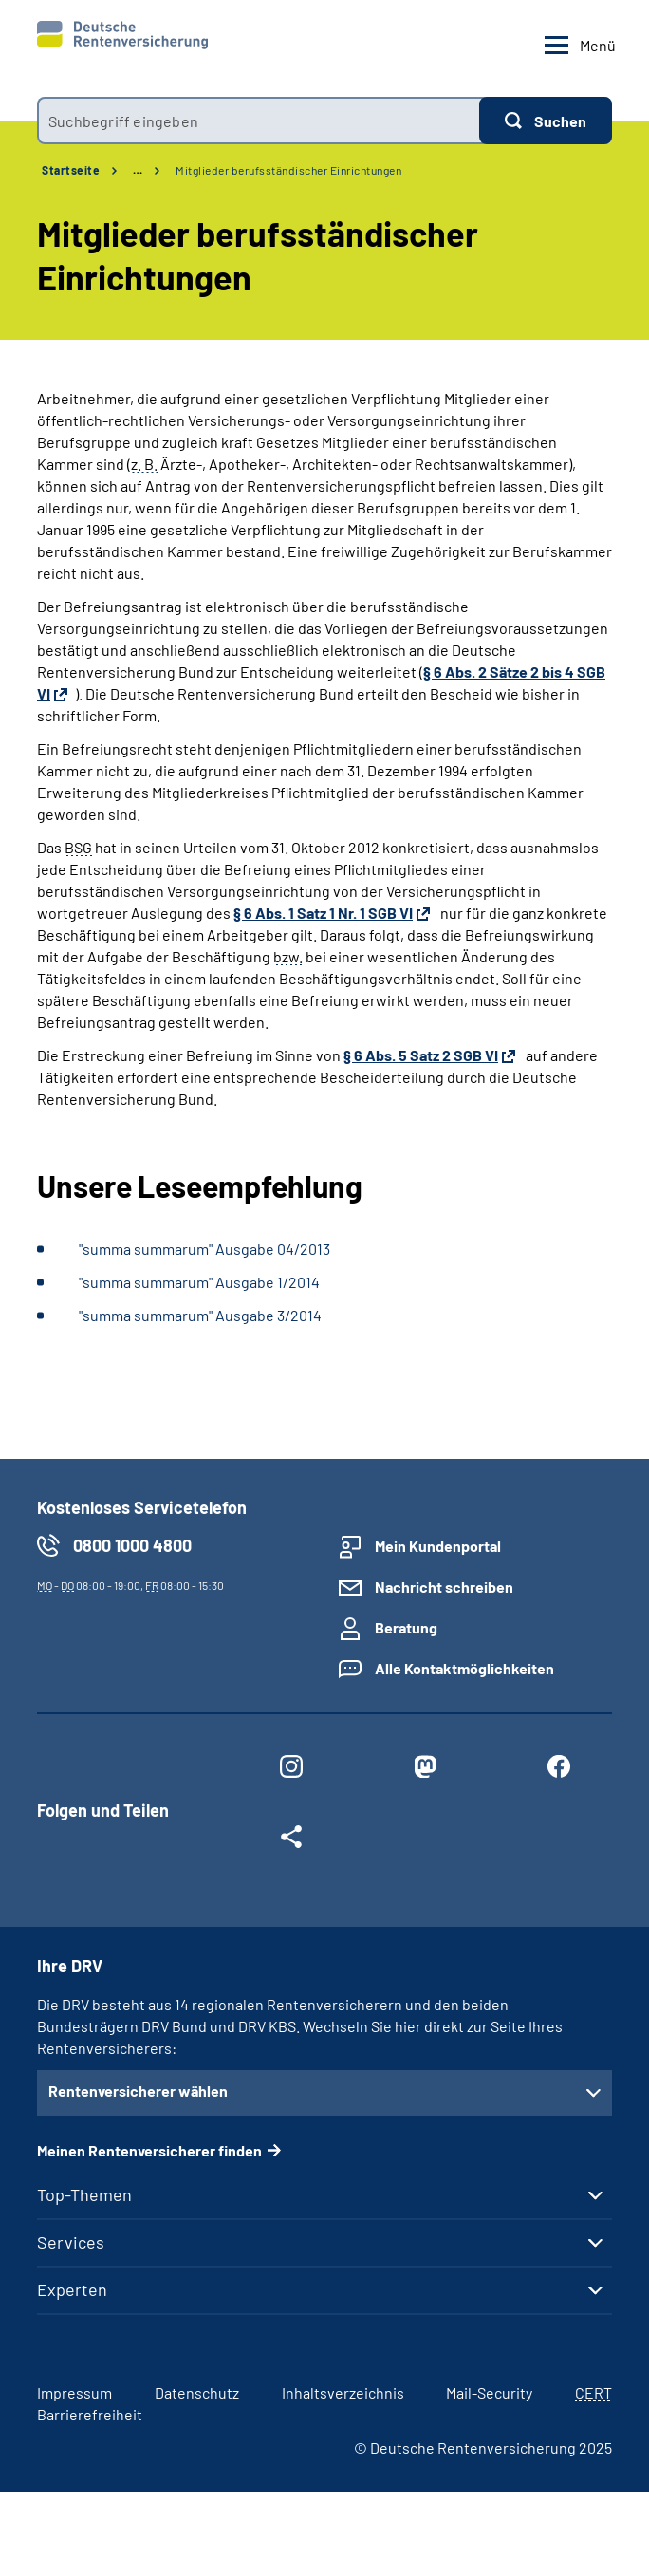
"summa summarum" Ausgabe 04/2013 (204, 1249)
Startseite (71, 170)
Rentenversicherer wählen (138, 2090)
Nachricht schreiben (444, 1586)
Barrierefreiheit (89, 2414)
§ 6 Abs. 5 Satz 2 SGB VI (420, 1055)
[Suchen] (545, 120)
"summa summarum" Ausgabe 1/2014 (199, 1282)
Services (70, 2241)
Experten (72, 2289)
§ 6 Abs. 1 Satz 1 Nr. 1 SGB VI (323, 913)
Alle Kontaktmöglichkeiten (464, 1668)
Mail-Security (489, 2392)
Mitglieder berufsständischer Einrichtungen (288, 170)
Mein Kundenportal (438, 1546)
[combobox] (258, 120)
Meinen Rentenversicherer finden (149, 2150)
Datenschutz (197, 2392)
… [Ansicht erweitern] (137, 170)
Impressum (74, 2392)
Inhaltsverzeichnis (343, 2392)
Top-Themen (84, 2194)
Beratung (406, 1627)
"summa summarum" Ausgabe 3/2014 (200, 1315)
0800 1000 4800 (132, 1545)
